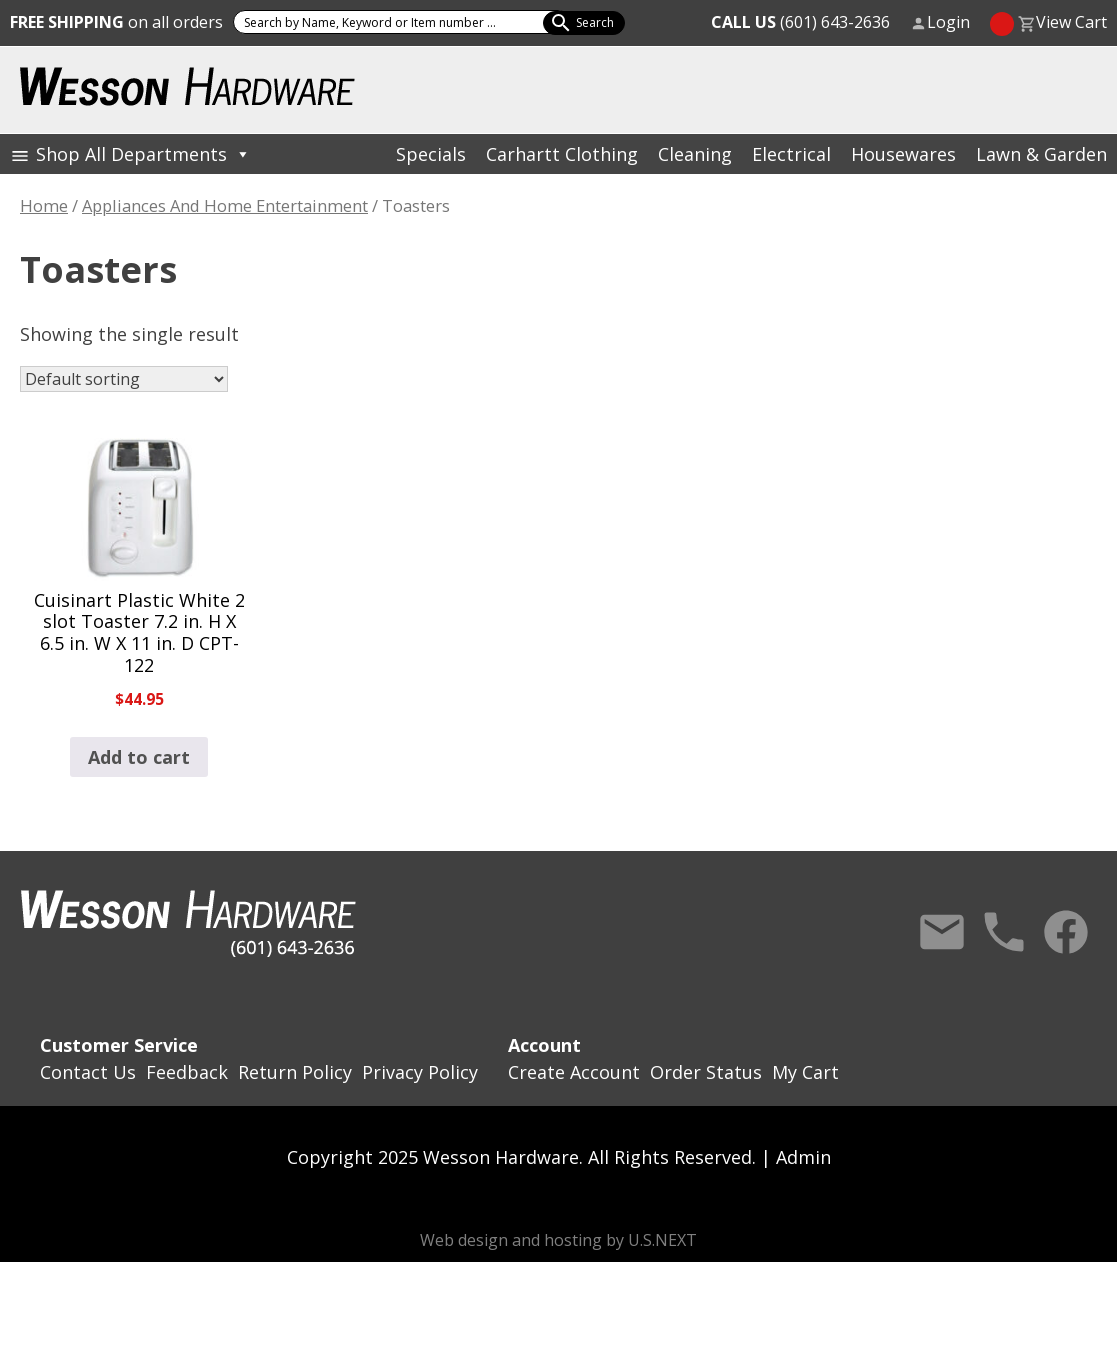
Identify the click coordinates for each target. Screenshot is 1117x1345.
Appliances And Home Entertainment (225, 205)
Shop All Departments (143, 154)
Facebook (1066, 932)
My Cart (805, 1072)
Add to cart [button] (139, 757)
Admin (803, 1157)
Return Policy (295, 1072)
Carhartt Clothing (562, 154)
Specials (431, 154)
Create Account (574, 1072)
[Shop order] (124, 379)
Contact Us (942, 932)
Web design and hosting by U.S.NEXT (558, 1240)
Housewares (903, 154)
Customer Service (119, 1045)
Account (544, 1045)
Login (948, 22)
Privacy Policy (420, 1072)
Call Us (1004, 932)
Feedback (187, 1072)
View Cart (1071, 22)
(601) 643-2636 (800, 22)
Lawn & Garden (1041, 154)
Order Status (706, 1072)
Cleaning (695, 154)
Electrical (791, 154)
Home (44, 205)
